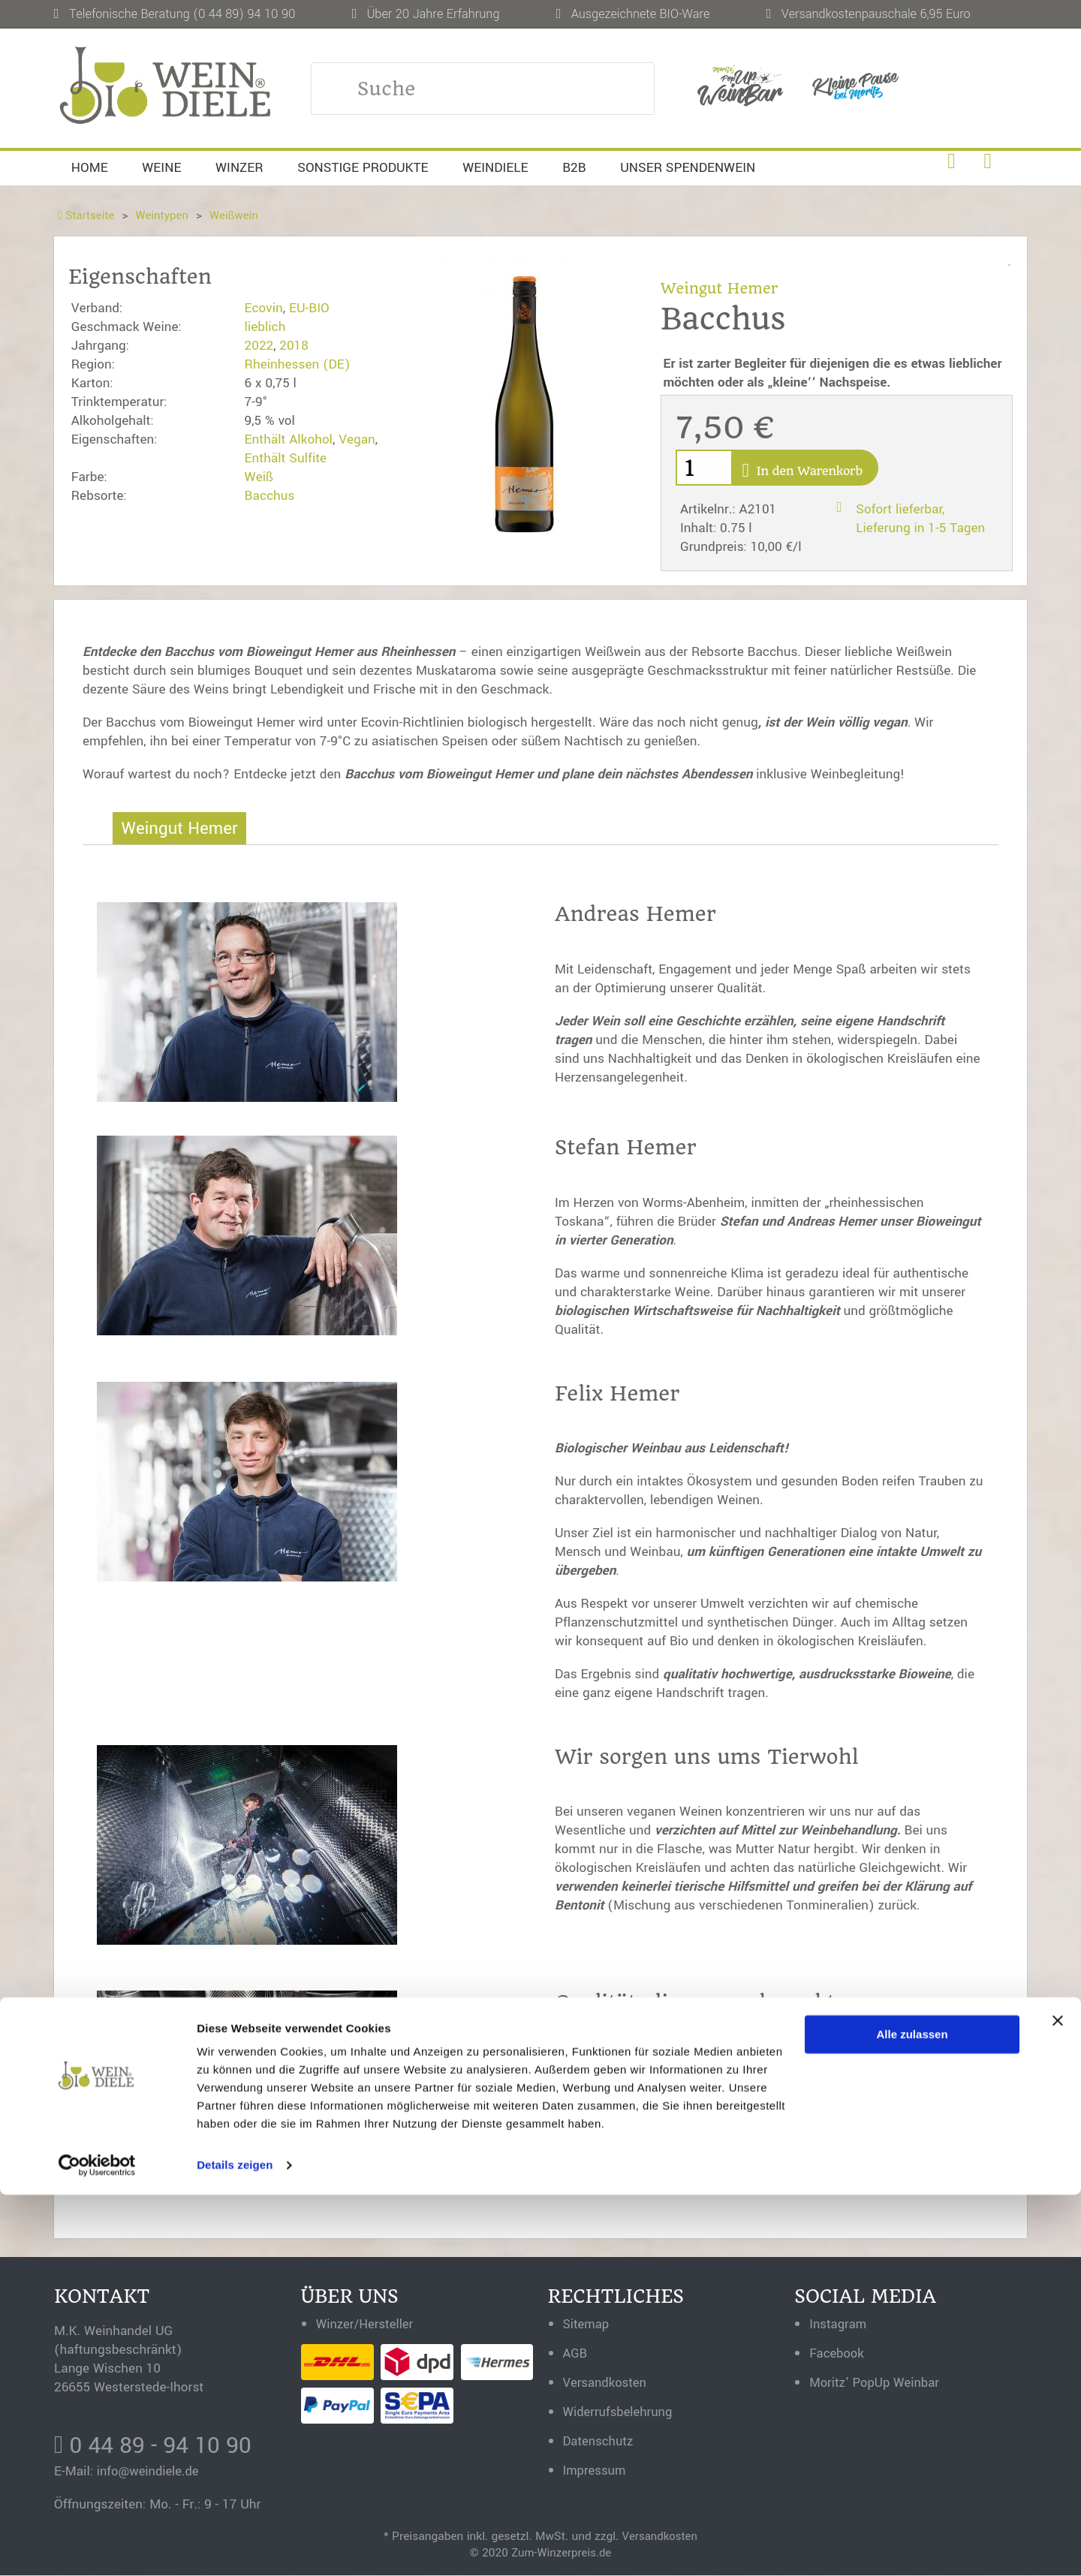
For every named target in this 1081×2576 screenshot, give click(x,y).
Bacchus (270, 495)
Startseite (87, 215)
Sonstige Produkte (362, 167)
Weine (161, 167)
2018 (294, 345)
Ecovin (264, 308)
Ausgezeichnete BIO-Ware (640, 14)
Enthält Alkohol (289, 439)
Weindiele (495, 167)
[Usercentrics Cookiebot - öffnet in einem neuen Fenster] (97, 2546)
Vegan (357, 439)
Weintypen (164, 215)
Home (89, 167)
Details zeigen (235, 2546)
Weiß (259, 477)
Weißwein (238, 215)
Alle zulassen (912, 2415)
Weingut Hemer (721, 288)
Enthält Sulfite (286, 458)
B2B (574, 167)
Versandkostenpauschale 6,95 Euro (876, 14)
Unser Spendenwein (687, 167)
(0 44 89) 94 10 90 (244, 14)
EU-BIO (309, 308)
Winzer (239, 167)
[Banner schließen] (1057, 2402)
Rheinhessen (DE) (298, 364)
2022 (259, 345)
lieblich (265, 326)
